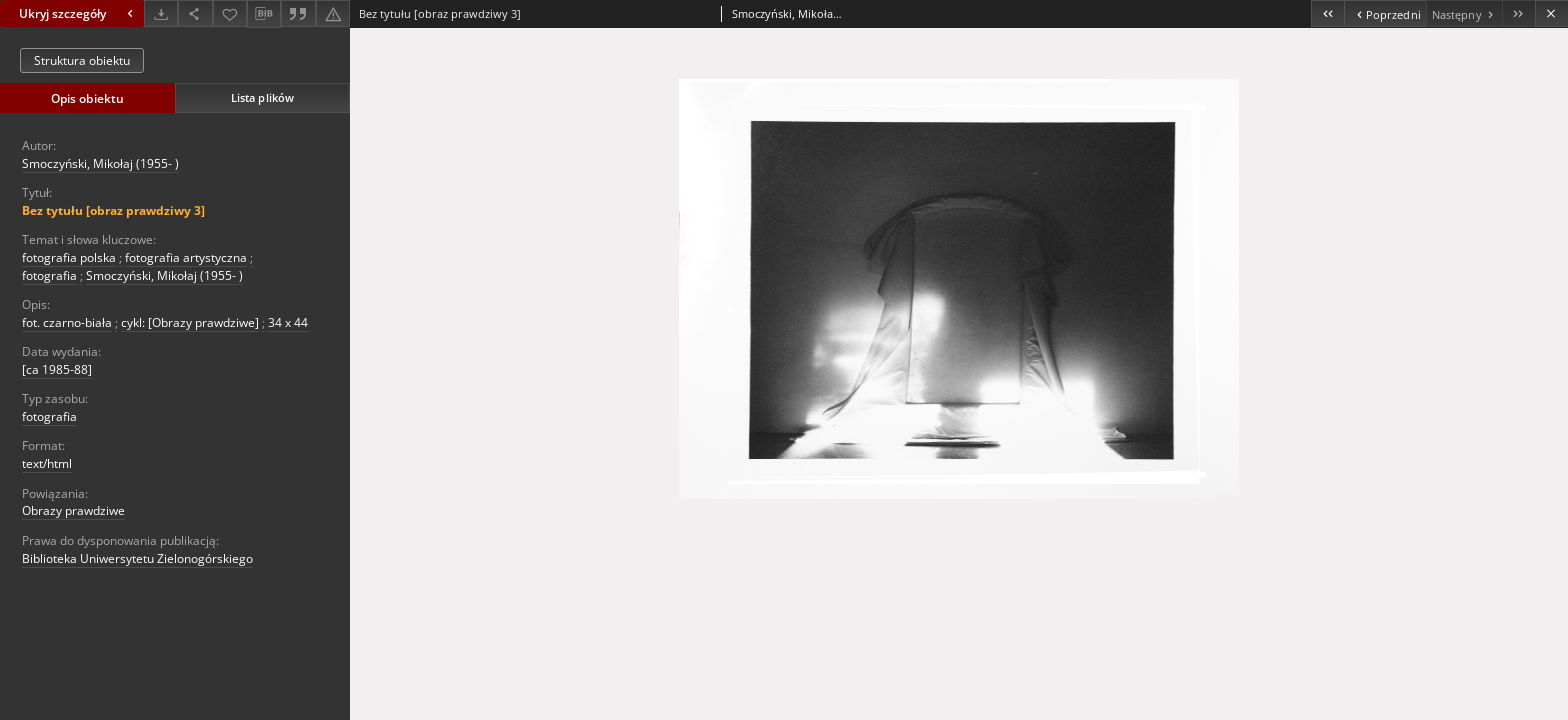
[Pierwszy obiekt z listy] (1327, 13)
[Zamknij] (1551, 13)
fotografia (49, 275)
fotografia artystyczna (186, 257)
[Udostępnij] (195, 13)
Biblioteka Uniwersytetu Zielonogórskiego (137, 558)
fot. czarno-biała (67, 322)
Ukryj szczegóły (78, 13)
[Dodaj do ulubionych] (230, 13)
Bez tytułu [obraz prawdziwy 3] (113, 210)
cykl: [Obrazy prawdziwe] (190, 322)
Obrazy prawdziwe (73, 510)
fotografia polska (69, 257)
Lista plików (262, 97)
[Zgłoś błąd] (333, 13)
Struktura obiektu (82, 60)
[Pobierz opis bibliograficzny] (264, 14)
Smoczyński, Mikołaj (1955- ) (100, 163)
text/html (47, 463)
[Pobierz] (161, 13)
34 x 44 (288, 322)
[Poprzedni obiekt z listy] (1384, 13)
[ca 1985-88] (57, 369)
